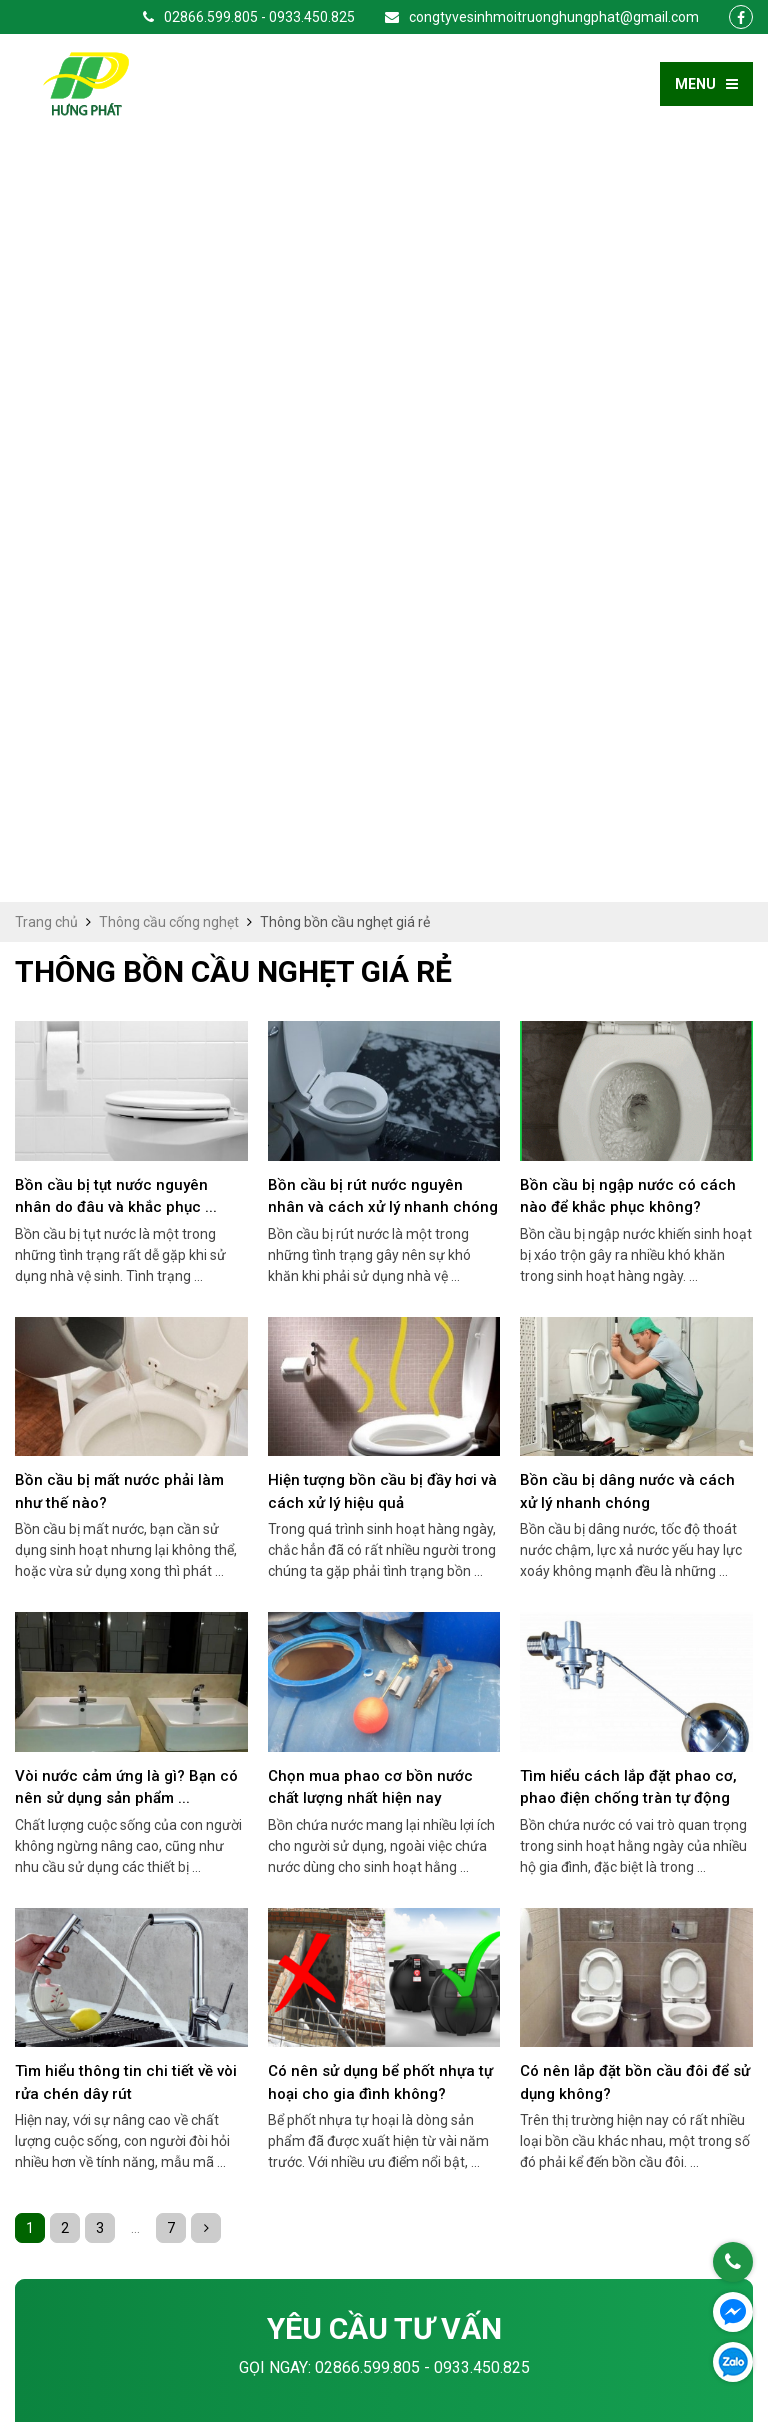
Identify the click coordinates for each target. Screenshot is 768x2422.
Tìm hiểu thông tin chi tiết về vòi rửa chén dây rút (126, 1315)
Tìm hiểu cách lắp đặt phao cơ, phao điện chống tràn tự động (628, 1020)
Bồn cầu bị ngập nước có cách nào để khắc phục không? (628, 429)
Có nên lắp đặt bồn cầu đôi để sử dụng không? (635, 1315)
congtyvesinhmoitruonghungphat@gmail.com (542, 17)
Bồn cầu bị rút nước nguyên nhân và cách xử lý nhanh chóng (383, 429)
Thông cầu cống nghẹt (169, 155)
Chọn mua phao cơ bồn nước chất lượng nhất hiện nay (370, 1020)
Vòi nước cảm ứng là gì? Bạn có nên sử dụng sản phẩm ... (126, 1020)
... (135, 1461)
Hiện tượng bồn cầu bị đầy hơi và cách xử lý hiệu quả (382, 724)
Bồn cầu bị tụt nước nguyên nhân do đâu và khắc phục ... (116, 429)
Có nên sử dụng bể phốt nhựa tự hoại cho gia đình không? (380, 1315)
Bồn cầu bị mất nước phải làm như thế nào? (119, 724)
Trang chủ (46, 155)
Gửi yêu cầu (384, 2046)
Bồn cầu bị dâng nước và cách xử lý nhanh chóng (627, 724)
